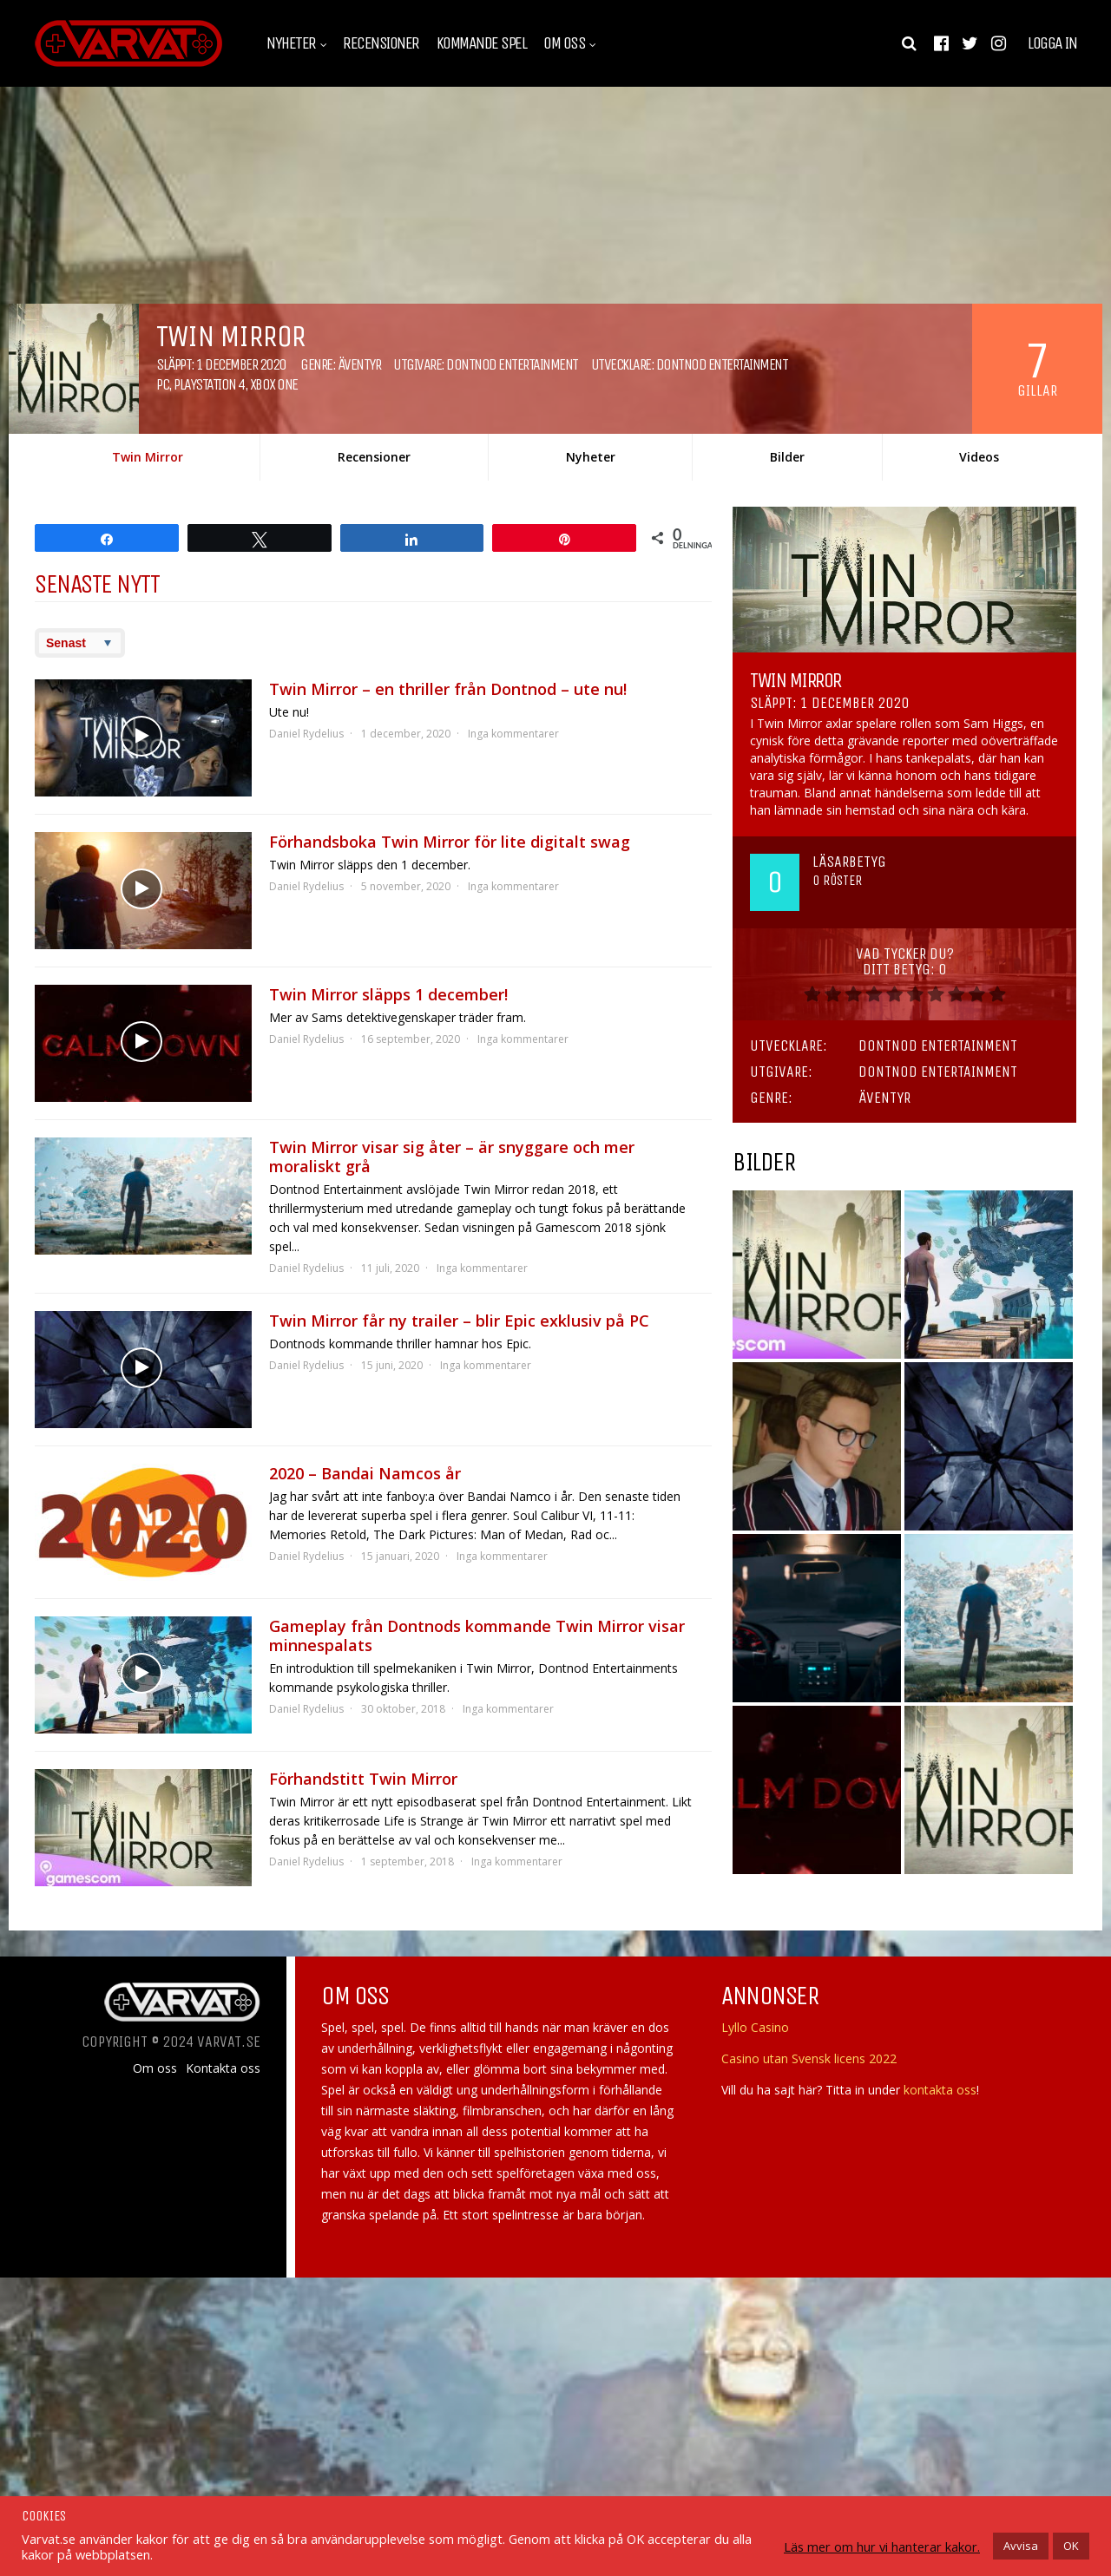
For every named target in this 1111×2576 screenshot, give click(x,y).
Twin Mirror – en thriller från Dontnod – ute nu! (448, 688)
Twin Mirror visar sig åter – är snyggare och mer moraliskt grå (451, 1157)
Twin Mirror (147, 457)
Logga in (1052, 43)
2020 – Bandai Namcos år (365, 1473)
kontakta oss (940, 2089)
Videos (979, 457)
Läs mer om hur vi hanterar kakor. (882, 2546)
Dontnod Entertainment (512, 364)
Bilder (787, 457)
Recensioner (381, 43)
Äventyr (359, 364)
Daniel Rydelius (306, 733)
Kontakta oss (223, 2068)
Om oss (564, 43)
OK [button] (1071, 2545)
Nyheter (291, 43)
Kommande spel (482, 43)
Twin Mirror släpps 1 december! (388, 994)
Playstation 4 (209, 384)
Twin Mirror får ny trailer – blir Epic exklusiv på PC (459, 1320)
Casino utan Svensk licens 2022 (809, 2058)
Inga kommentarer (513, 733)
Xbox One (274, 384)
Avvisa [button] (1020, 2545)
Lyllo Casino (755, 2027)
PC (162, 384)
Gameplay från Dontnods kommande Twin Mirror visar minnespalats (477, 1635)
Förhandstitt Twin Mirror (363, 1778)
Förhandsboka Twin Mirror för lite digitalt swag (449, 841)
